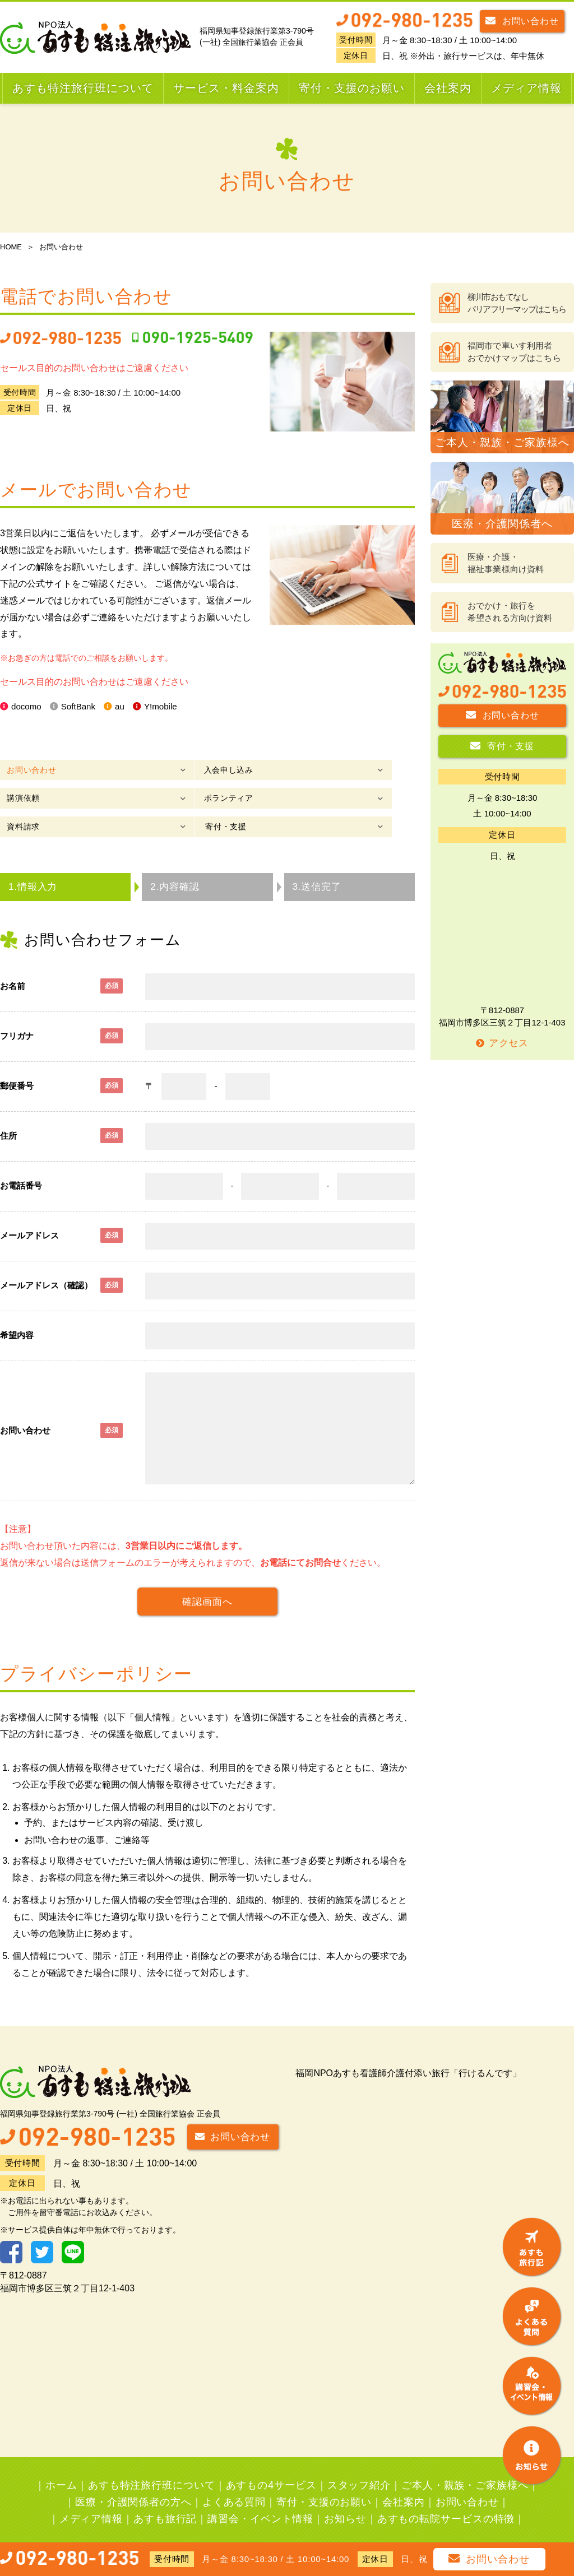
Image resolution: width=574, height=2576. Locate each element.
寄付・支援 (312, 798)
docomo (28, 707)
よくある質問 (234, 2479)
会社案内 (447, 88)
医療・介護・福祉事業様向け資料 (505, 563)
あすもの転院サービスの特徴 (446, 2497)
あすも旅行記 (165, 2497)
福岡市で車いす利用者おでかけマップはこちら (514, 352)
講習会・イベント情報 (260, 2497)
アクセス (502, 1043)
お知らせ (345, 2497)
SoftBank (82, 707)
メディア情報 (526, 88)
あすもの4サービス (271, 2462)
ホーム (61, 2462)
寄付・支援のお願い (352, 88)
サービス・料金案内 (226, 88)
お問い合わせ (522, 20)
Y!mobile (168, 707)
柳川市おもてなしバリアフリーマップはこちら (516, 303)
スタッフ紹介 (359, 2462)
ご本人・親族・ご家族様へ (465, 2462)
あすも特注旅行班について (83, 88)
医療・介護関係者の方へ (133, 2479)
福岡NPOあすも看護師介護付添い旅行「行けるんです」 (408, 2051)
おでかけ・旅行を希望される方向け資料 (510, 612)
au (126, 707)
